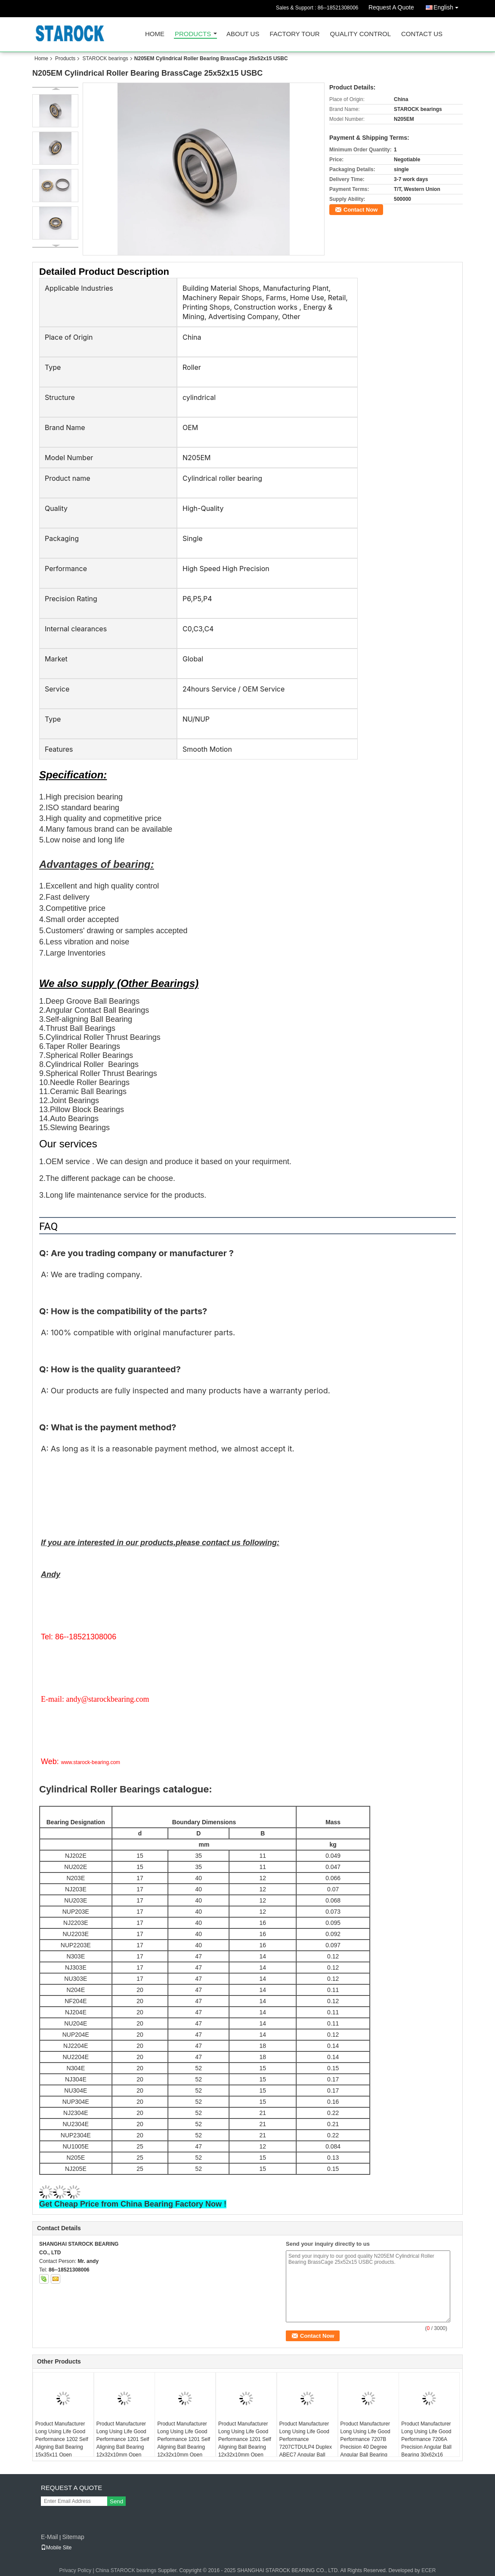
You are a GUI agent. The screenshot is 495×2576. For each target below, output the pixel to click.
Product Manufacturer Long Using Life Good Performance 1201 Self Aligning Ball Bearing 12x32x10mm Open (244, 2439)
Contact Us (421, 34)
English (448, 6)
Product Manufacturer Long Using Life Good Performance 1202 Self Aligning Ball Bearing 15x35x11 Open (61, 2439)
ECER (428, 2570)
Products (193, 34)
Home (154, 34)
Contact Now (360, 209)
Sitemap (73, 2536)
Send (116, 2501)
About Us (242, 34)
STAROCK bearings (105, 58)
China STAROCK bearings (126, 2570)
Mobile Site (56, 2548)
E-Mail (49, 2536)
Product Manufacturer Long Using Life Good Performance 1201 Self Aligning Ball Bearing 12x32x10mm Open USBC (122, 2443)
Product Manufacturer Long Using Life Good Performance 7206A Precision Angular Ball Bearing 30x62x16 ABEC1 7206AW (426, 2443)
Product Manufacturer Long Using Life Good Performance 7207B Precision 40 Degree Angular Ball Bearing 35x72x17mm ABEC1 (365, 2443)
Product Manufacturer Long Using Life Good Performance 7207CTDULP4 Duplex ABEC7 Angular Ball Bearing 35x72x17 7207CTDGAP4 (305, 2447)
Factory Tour (294, 34)
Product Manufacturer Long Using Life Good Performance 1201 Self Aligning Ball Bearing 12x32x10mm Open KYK (183, 2443)
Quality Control (360, 34)
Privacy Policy (75, 2570)
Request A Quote (391, 7)
